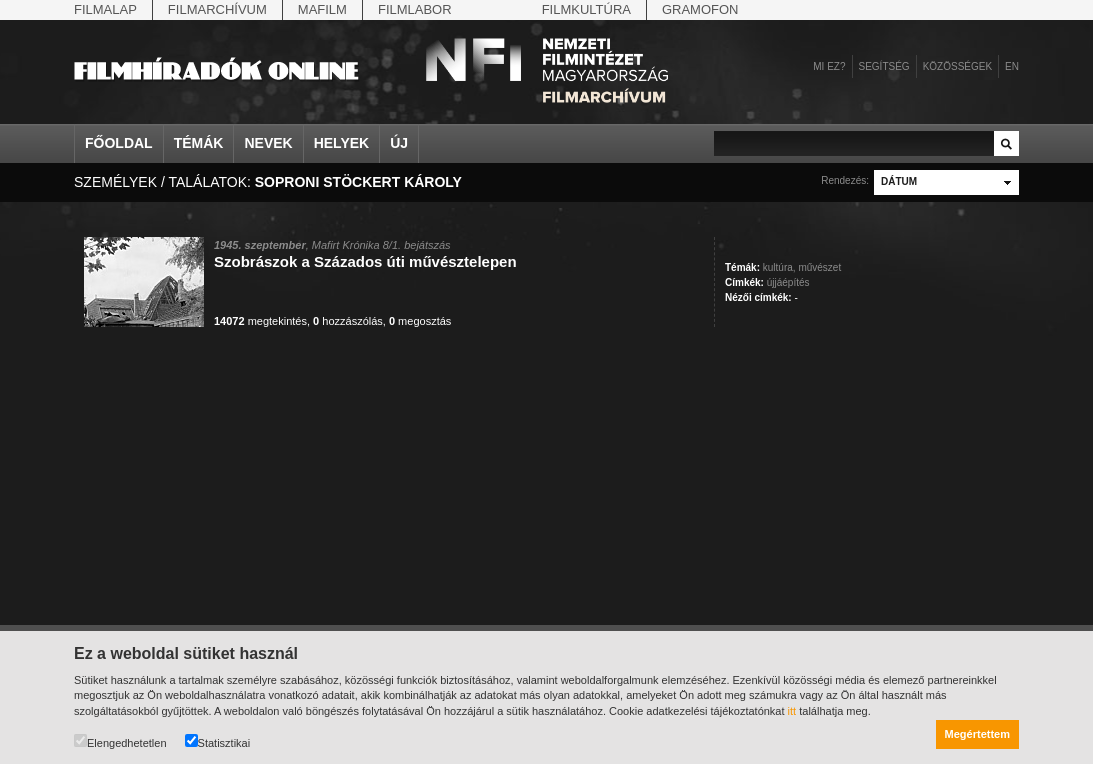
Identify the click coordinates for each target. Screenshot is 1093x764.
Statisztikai (218, 741)
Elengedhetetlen (120, 741)
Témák (199, 143)
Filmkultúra (586, 9)
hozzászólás (348, 321)
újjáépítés (788, 282)
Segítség (884, 66)
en (1012, 66)
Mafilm (322, 9)
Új (399, 143)
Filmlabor (415, 9)
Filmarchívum (217, 9)
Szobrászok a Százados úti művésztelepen (365, 261)
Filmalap (105, 9)
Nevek (268, 143)
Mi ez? (829, 66)
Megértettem (977, 734)
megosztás (420, 321)
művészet (819, 267)
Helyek (342, 143)
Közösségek (957, 66)
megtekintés (260, 321)
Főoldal (119, 143)
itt (792, 711)
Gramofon (700, 9)
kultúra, (779, 267)
